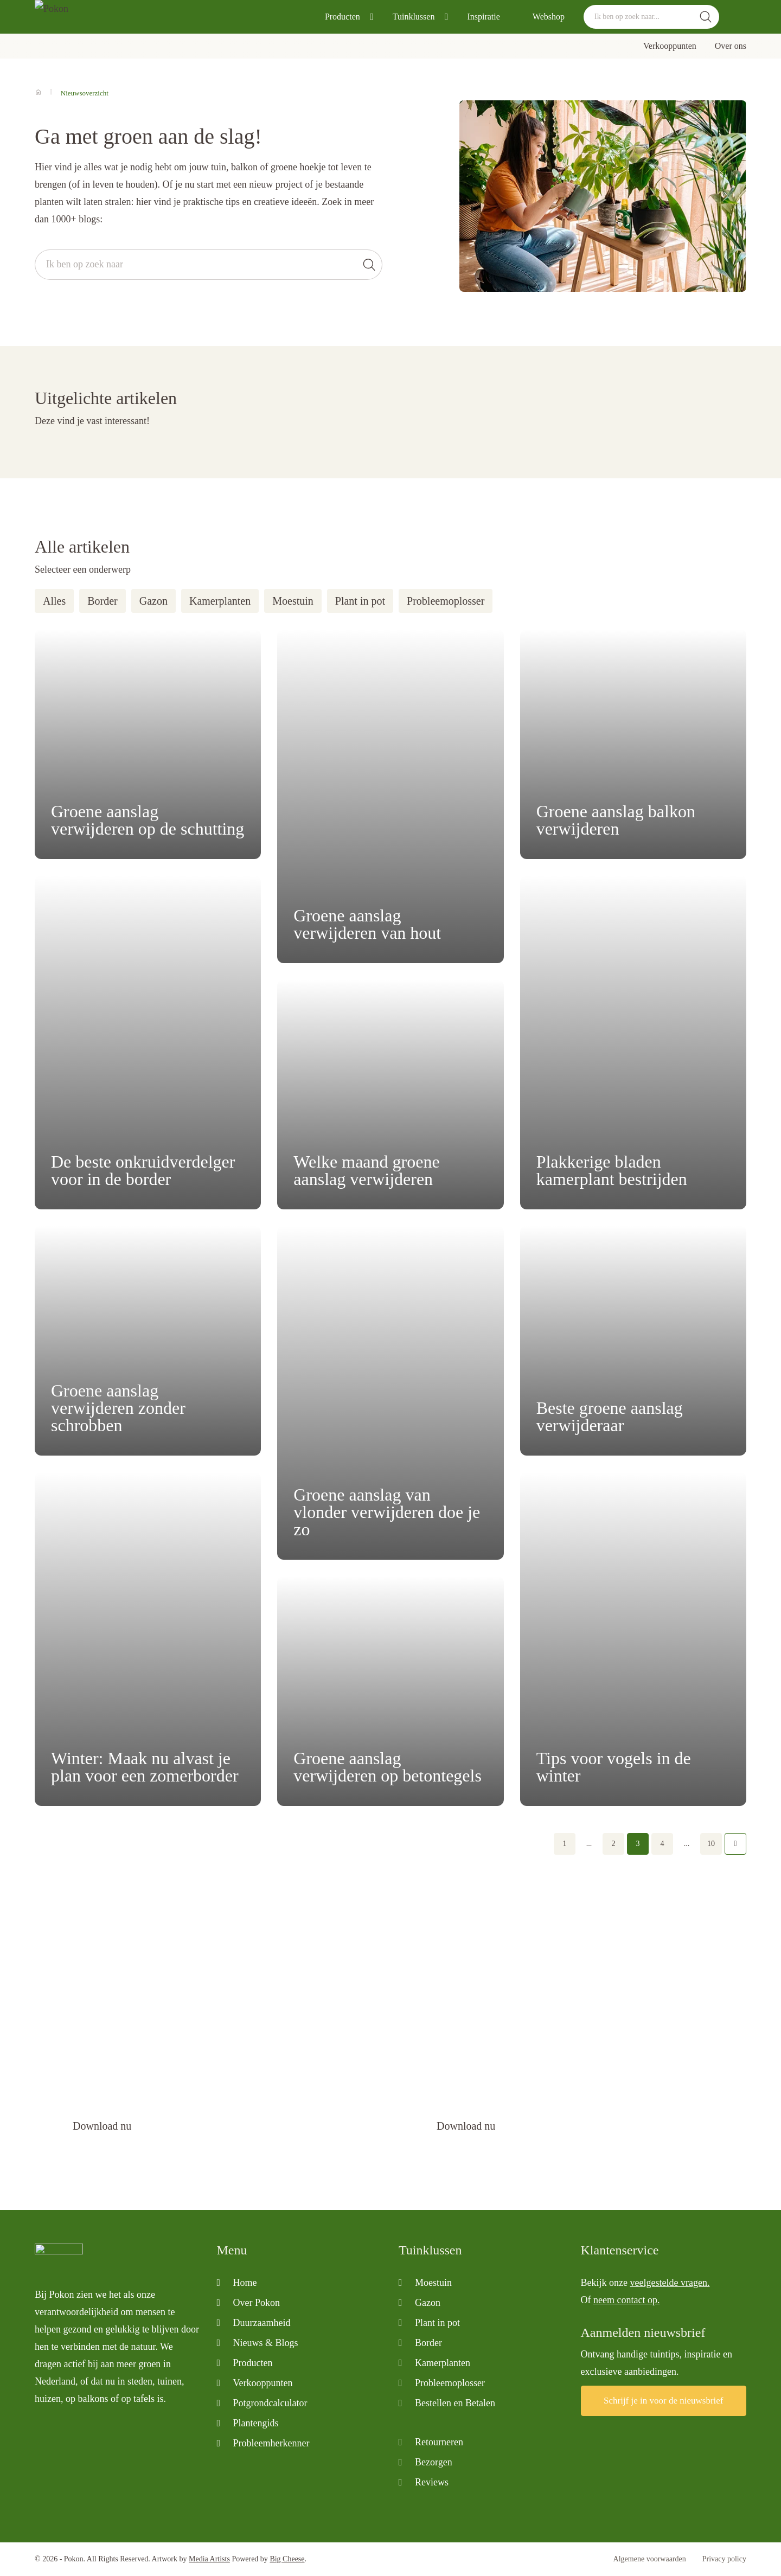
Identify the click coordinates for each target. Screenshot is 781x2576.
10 (711, 1844)
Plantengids (256, 2423)
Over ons (730, 45)
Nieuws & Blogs (265, 2342)
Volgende (735, 1844)
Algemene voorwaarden (649, 2559)
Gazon (153, 601)
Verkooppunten (669, 45)
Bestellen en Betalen (455, 2403)
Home (245, 2282)
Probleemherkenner (271, 2443)
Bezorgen (433, 2462)
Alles (54, 601)
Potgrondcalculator (270, 2403)
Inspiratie (483, 16)
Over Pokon (256, 2302)
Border (102, 601)
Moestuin (292, 601)
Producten (342, 16)
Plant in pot (360, 601)
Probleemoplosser (445, 601)
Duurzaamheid (262, 2322)
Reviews (432, 2482)
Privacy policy (724, 2559)
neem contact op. (626, 2300)
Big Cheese (287, 2559)
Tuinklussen (414, 16)
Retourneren (439, 2442)
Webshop (549, 16)
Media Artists (209, 2559)
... (589, 1844)
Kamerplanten (220, 601)
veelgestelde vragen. (669, 2282)
